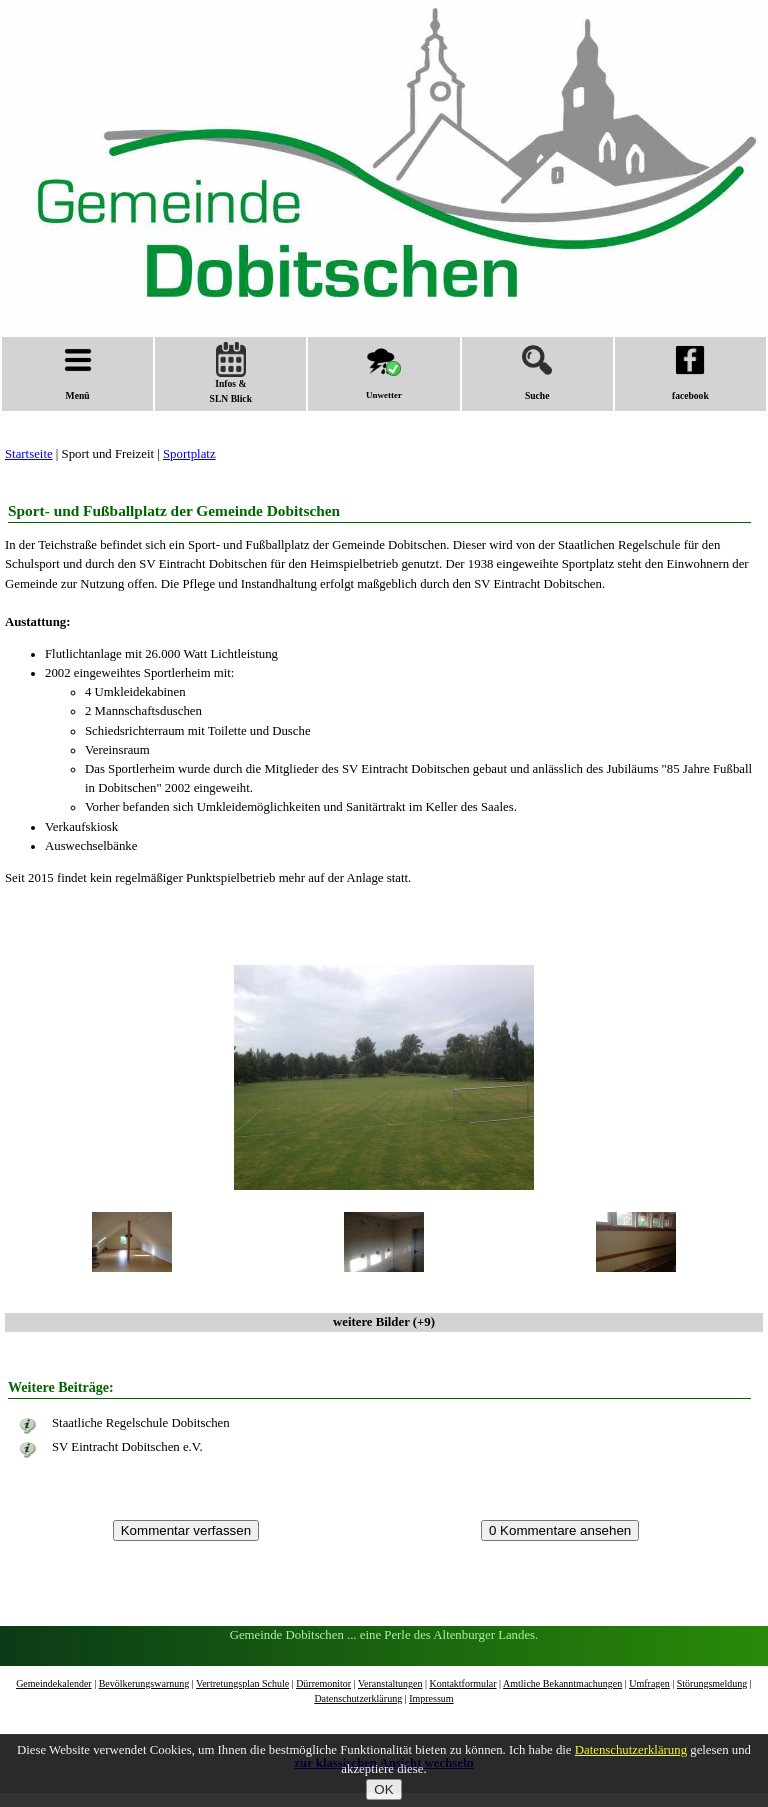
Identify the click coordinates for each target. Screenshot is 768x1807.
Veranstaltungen (390, 1683)
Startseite (29, 454)
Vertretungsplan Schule (242, 1683)
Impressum (431, 1698)
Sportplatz (189, 454)
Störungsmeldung (712, 1683)
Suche (537, 373)
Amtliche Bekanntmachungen (562, 1683)
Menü (78, 373)
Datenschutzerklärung (358, 1698)
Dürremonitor (323, 1683)
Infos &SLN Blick (231, 372)
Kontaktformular (462, 1683)
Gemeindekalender (54, 1683)
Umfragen (649, 1683)
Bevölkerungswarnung (144, 1683)
